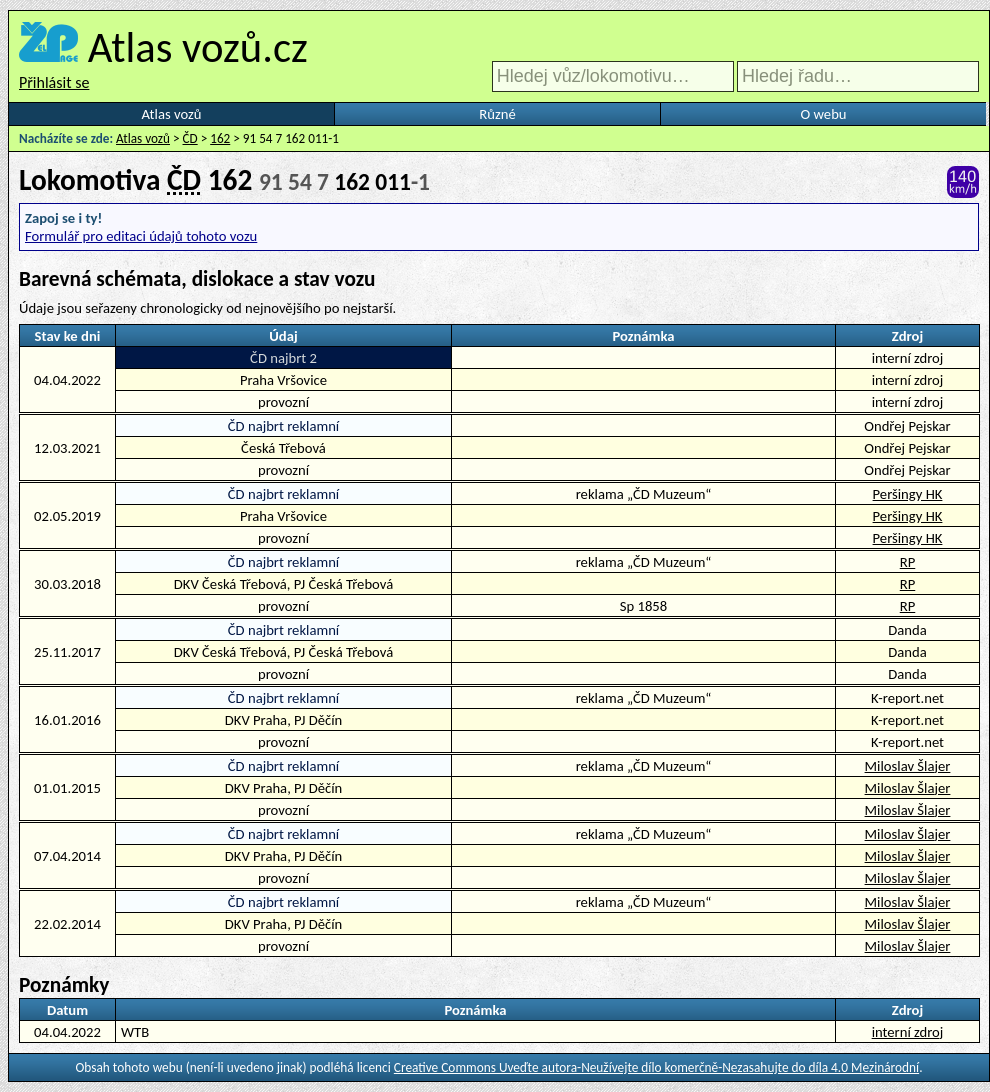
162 (220, 138)
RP (908, 562)
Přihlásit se (54, 82)
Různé (497, 114)
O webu (823, 114)
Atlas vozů (172, 114)
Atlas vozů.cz (198, 47)
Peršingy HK (908, 494)
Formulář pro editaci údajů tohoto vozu (141, 236)
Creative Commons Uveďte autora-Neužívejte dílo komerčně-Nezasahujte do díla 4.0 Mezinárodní (656, 1067)
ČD (190, 138)
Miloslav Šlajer (908, 766)
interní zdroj (908, 1032)
